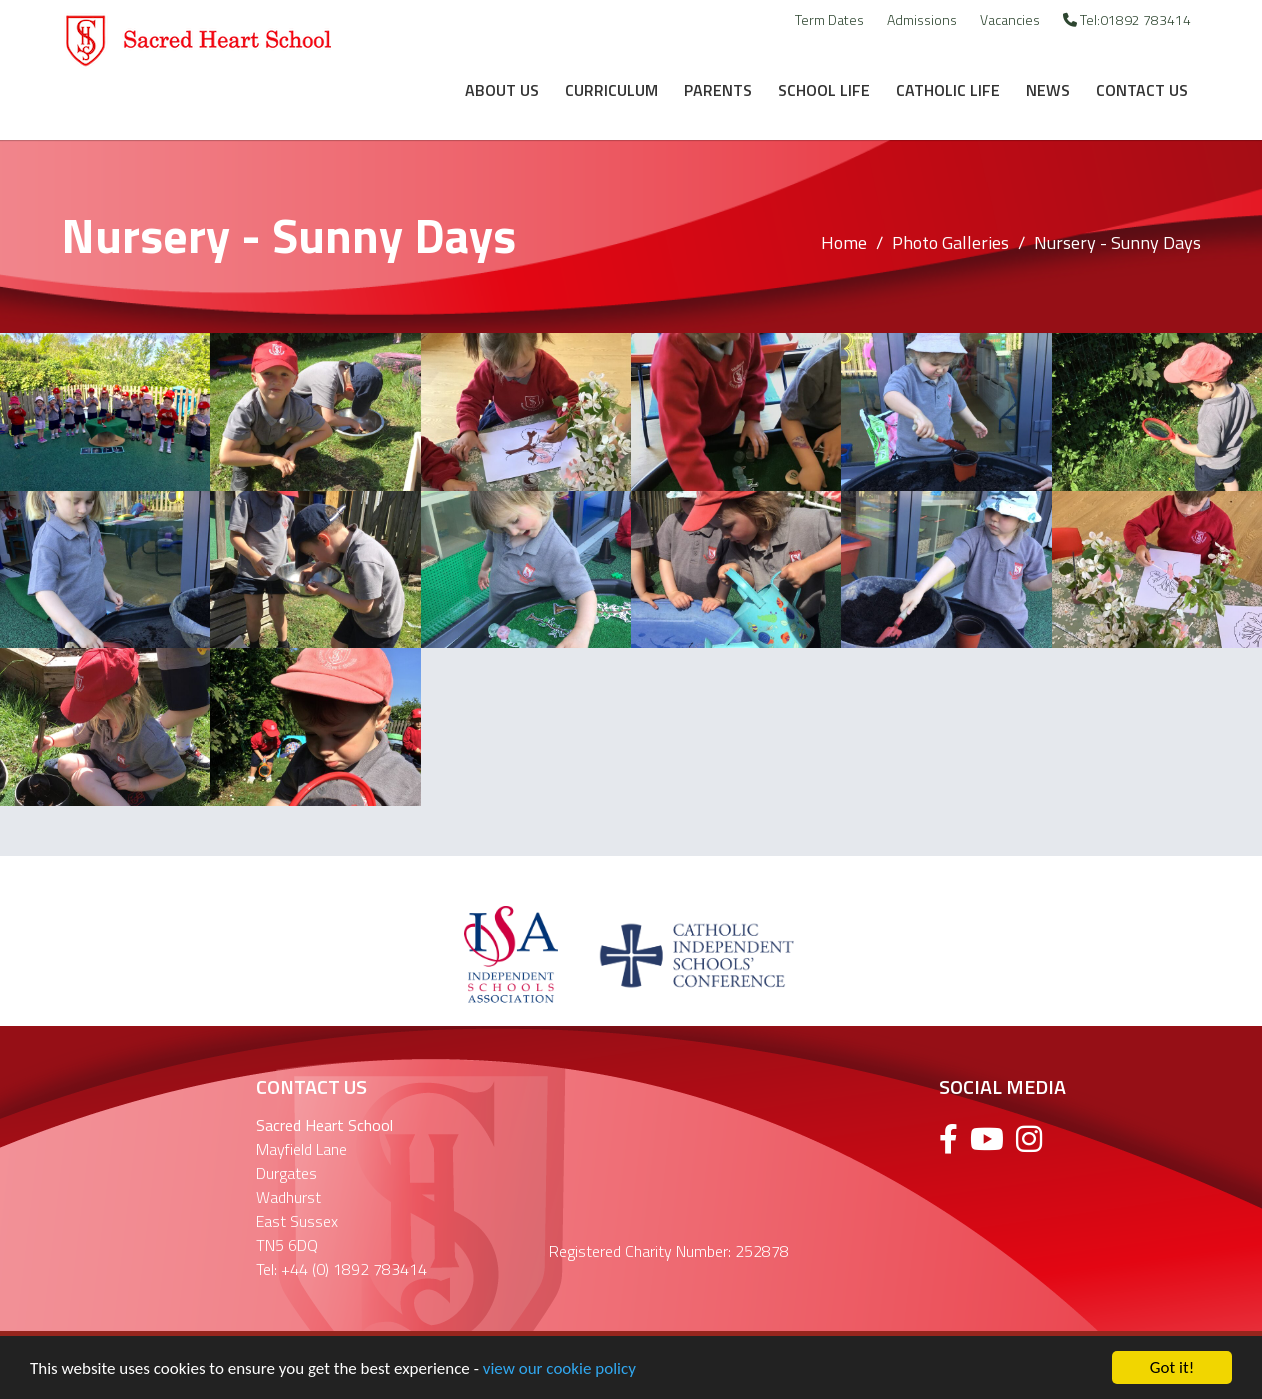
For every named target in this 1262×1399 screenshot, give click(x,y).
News (1048, 90)
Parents (718, 90)
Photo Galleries (950, 242)
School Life (824, 90)
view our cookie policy (559, 1372)
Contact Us (1142, 90)
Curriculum (611, 90)
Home (844, 242)
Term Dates (829, 19)
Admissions (922, 19)
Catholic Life (948, 90)
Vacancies (1010, 19)
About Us (502, 90)
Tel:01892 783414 (1127, 19)
